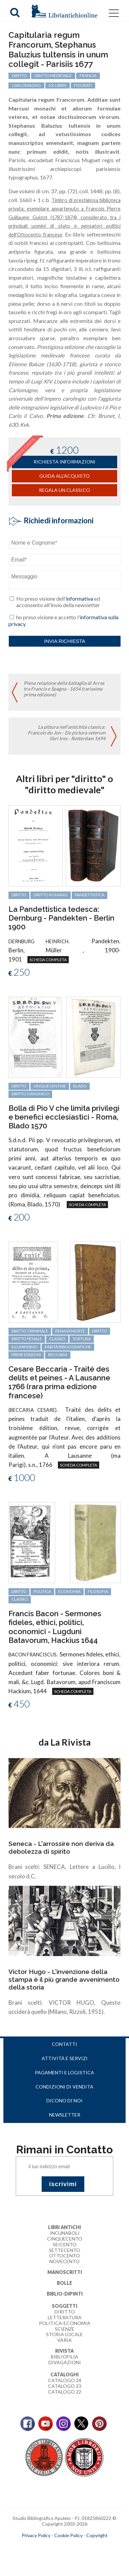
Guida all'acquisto (64, 476)
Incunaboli (65, 2233)
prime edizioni (26, 1354)
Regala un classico (64, 490)
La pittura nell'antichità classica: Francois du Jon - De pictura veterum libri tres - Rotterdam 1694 (66, 732)
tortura (81, 1338)
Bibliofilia (64, 2356)
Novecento (64, 2261)
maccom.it (44, 2546)
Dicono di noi (64, 2100)
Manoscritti (64, 2272)
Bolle (64, 2283)
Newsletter (64, 2115)
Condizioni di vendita (64, 2087)
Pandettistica (89, 894)
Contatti (64, 2044)
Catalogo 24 (64, 2380)
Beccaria (57, 1354)
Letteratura (65, 2317)
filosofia (98, 1591)
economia (69, 1591)
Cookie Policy (68, 2535)
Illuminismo (25, 1346)
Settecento (64, 2250)
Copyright (97, 2535)
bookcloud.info (77, 2546)
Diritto (65, 2312)
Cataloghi (64, 2374)
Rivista (64, 2351)
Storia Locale (64, 2334)
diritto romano (51, 894)
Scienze (64, 2329)
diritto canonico (30, 1093)
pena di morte (70, 1330)
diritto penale (27, 1338)
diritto (19, 894)
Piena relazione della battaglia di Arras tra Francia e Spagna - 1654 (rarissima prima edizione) (64, 688)
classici (57, 1338)
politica (42, 1591)
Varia (64, 2340)
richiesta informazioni (64, 462)
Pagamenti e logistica (64, 2072)
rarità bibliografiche (68, 1346)
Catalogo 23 (64, 2386)
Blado (80, 1086)
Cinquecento (64, 2239)
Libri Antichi (64, 2227)
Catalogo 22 (64, 2392)
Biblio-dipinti (65, 2294)
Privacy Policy (36, 2535)
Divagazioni (64, 2362)
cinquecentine (50, 1086)
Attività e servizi (65, 2058)
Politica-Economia (64, 2323)
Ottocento (64, 2255)
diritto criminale (30, 1330)
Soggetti (64, 2306)
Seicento (65, 2244)
